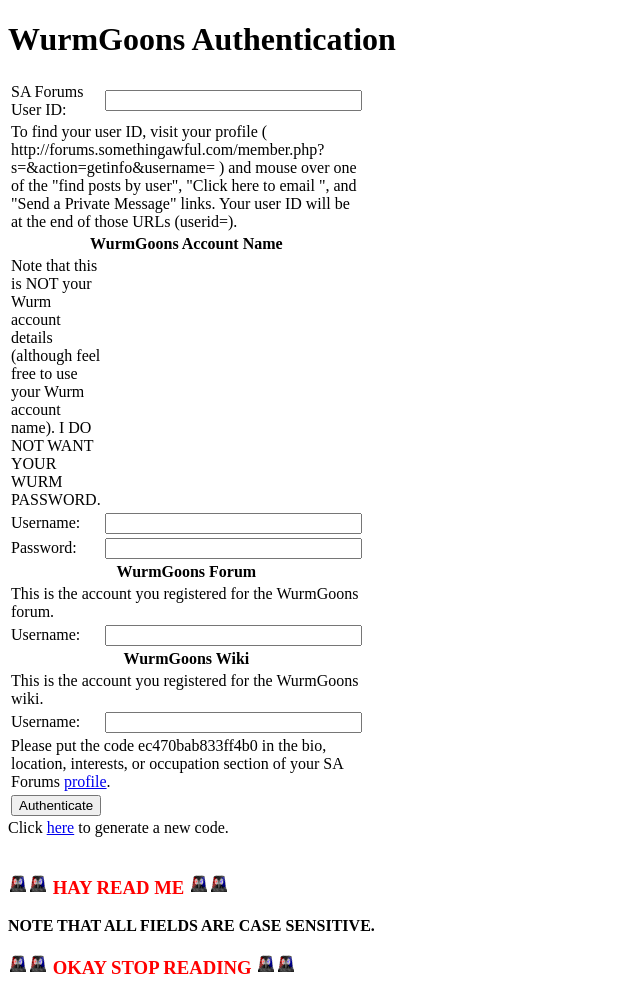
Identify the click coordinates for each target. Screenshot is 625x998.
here (61, 827)
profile (85, 781)
